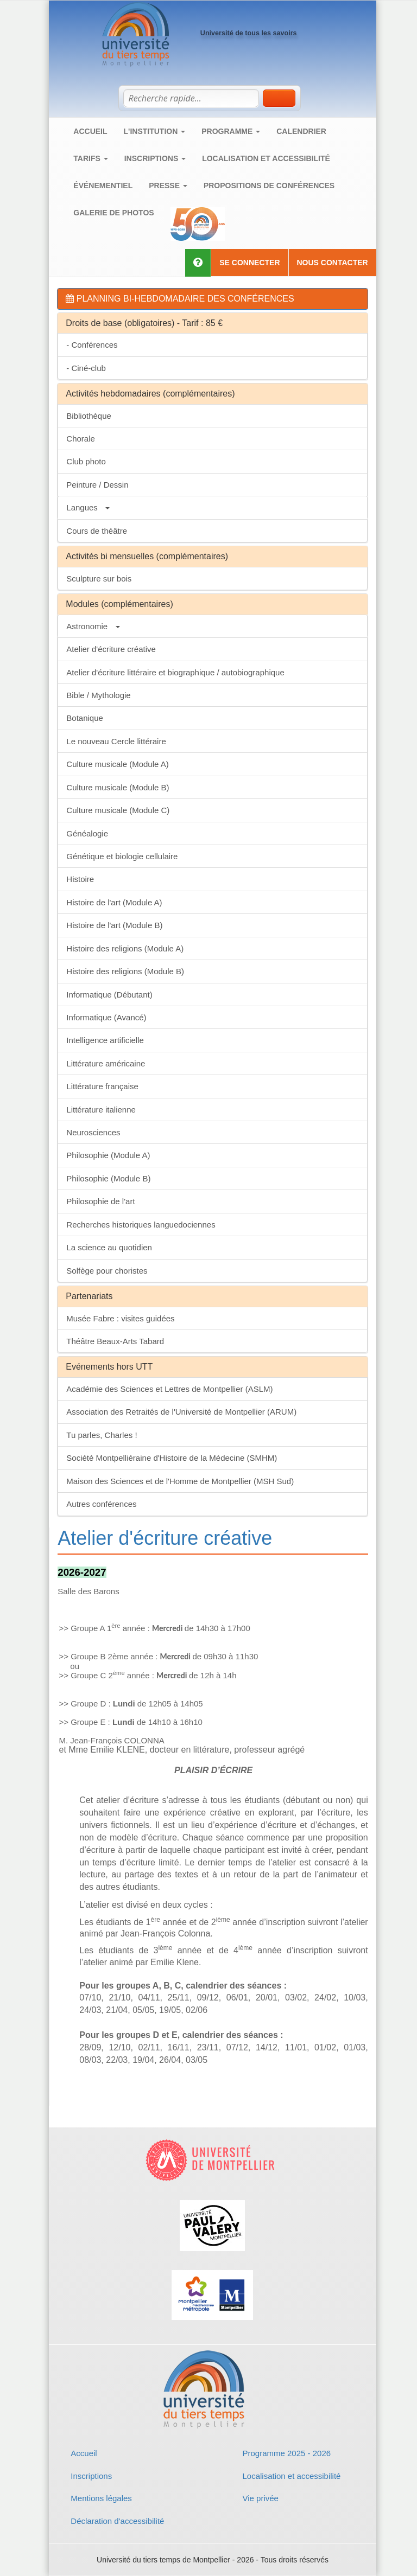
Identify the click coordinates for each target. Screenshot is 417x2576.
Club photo (86, 461)
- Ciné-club (86, 368)
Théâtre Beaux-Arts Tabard (115, 1341)
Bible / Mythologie (98, 695)
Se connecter (249, 262)
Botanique (84, 718)
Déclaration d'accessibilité (117, 2521)
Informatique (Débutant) (109, 994)
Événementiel (102, 185)
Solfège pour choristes (106, 1270)
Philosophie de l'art (100, 1201)
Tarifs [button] (90, 158)
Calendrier (301, 131)
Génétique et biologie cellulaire (122, 856)
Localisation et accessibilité (266, 158)
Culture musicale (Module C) (117, 810)
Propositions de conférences (269, 185)
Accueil (90, 131)
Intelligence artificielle (105, 1040)
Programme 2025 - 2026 (286, 2453)
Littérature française (102, 1086)
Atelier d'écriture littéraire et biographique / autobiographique (175, 672)
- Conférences (91, 344)
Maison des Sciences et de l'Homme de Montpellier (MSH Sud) (180, 1481)
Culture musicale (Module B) (117, 787)
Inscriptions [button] (155, 158)
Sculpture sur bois (98, 578)
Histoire (80, 879)
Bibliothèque (88, 415)
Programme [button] (230, 131)
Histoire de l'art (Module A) (114, 902)
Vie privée (260, 2498)
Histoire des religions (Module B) (125, 971)
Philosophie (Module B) (108, 1178)
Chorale (80, 438)
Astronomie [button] (92, 626)
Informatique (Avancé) (106, 1017)
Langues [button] (88, 507)
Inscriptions (91, 2476)
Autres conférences (101, 1503)
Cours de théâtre (96, 530)
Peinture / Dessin (97, 484)
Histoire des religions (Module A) (125, 948)
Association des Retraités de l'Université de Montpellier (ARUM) (181, 1411)
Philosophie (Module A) (108, 1155)
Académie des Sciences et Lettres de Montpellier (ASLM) (169, 1389)
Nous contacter (332, 262)
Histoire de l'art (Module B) (114, 925)
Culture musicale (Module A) (117, 764)
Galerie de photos (113, 212)
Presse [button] (168, 185)
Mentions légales (101, 2498)
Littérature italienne (101, 1109)
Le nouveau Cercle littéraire (116, 741)
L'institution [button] (155, 131)
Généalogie (87, 833)
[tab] (212, 299)
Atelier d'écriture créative (111, 649)
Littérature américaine (105, 1063)
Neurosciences (93, 1132)
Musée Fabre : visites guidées (120, 1318)
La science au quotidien (109, 1247)
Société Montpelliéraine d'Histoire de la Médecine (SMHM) (171, 1457)
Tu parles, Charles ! (101, 1435)
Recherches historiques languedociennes (140, 1224)
